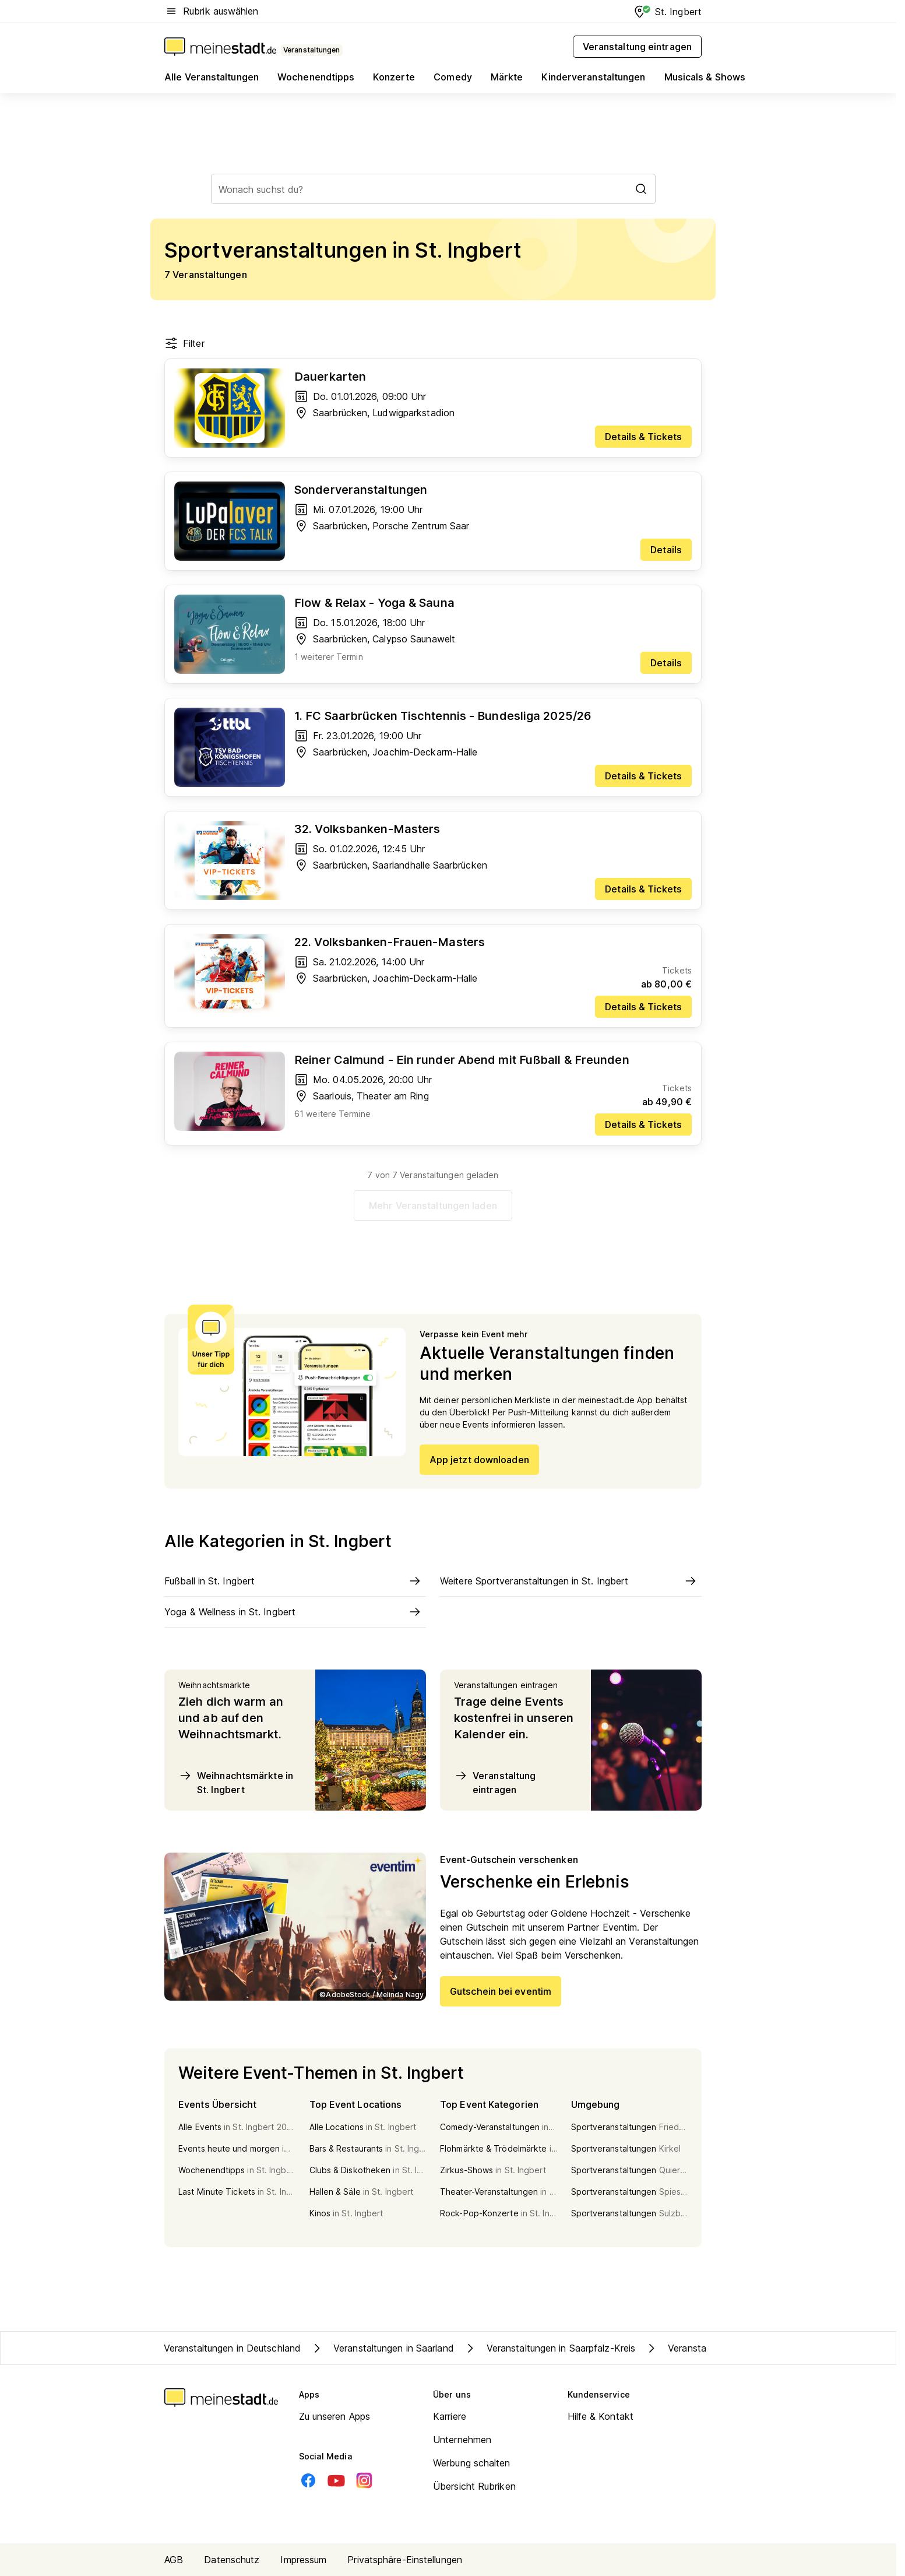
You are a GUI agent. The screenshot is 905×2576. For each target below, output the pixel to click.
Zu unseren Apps (335, 2416)
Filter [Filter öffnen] (184, 343)
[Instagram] (364, 2480)
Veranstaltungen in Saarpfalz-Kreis (549, 2348)
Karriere (449, 2416)
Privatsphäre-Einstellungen (404, 2560)
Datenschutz (231, 2560)
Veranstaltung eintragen (495, 1782)
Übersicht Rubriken (474, 2486)
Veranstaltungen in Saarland (382, 2348)
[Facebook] (308, 2480)
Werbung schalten (471, 2463)
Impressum (303, 2560)
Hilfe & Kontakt (601, 2416)
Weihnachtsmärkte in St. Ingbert (235, 1782)
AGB (173, 2560)
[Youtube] (336, 2480)
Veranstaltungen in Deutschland (232, 2348)
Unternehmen (462, 2439)
